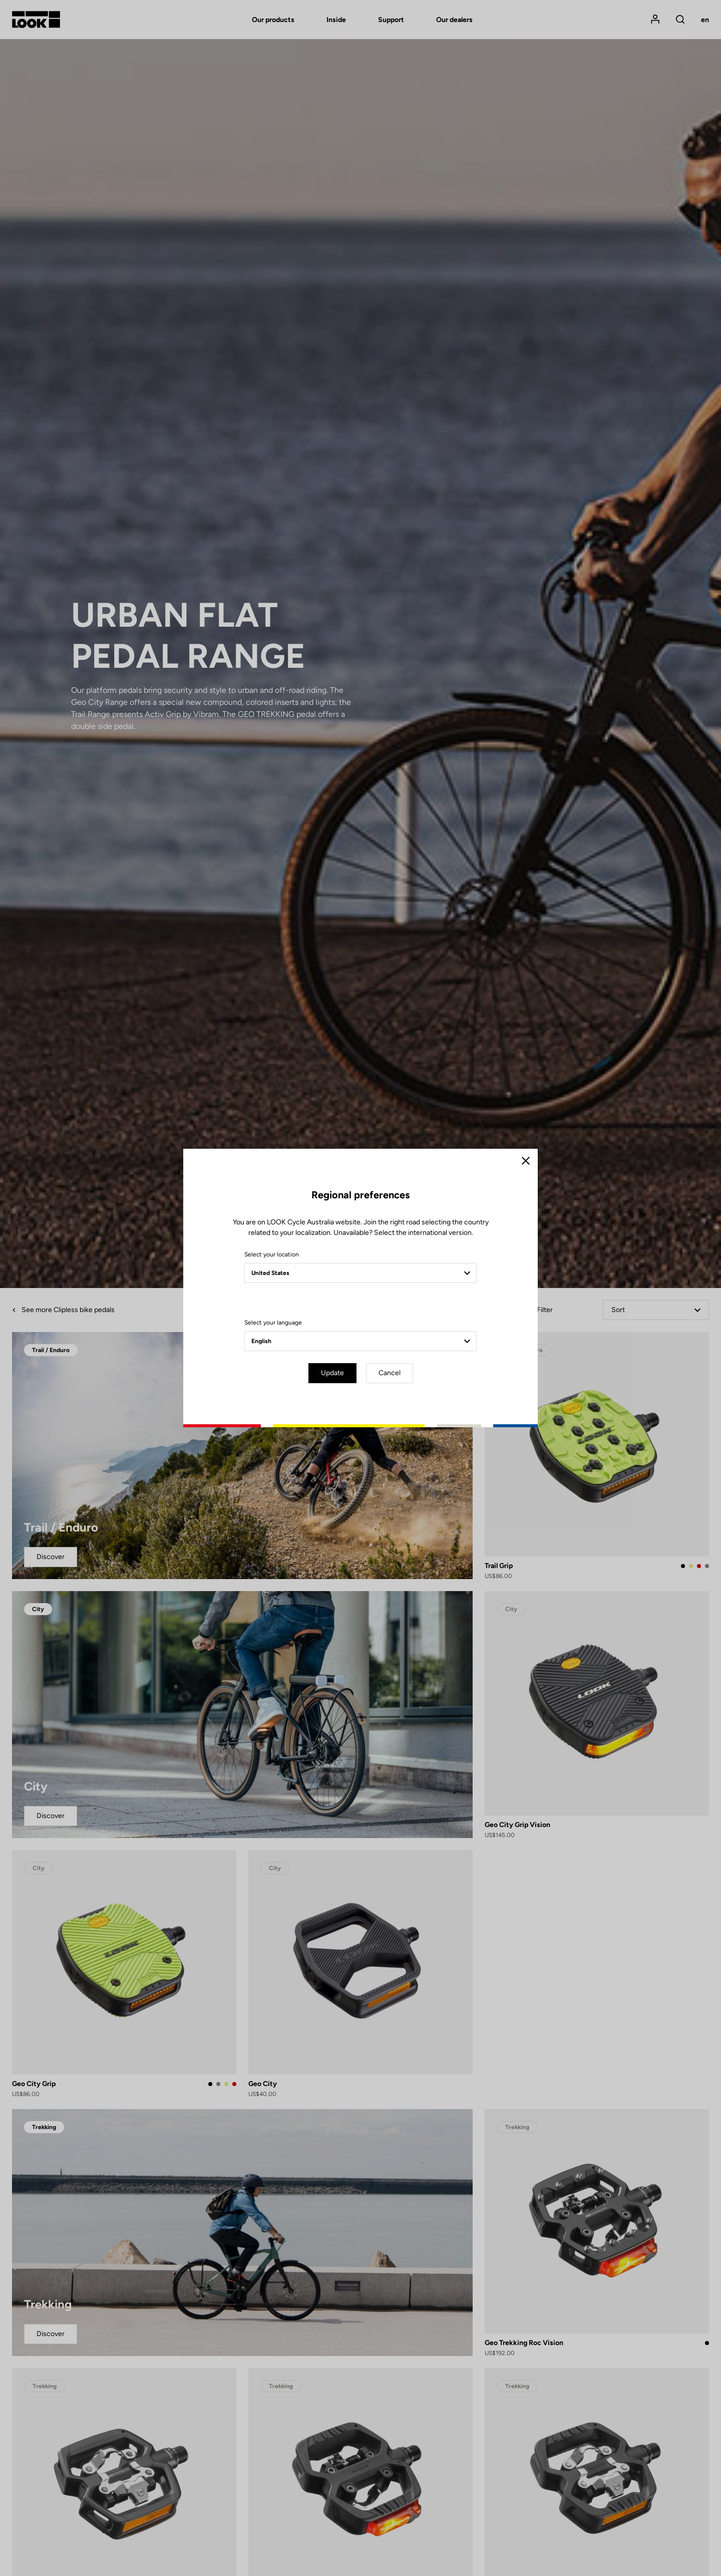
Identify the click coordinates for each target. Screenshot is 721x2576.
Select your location (271, 1254)
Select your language (273, 1322)
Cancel (390, 1373)
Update (332, 1373)
